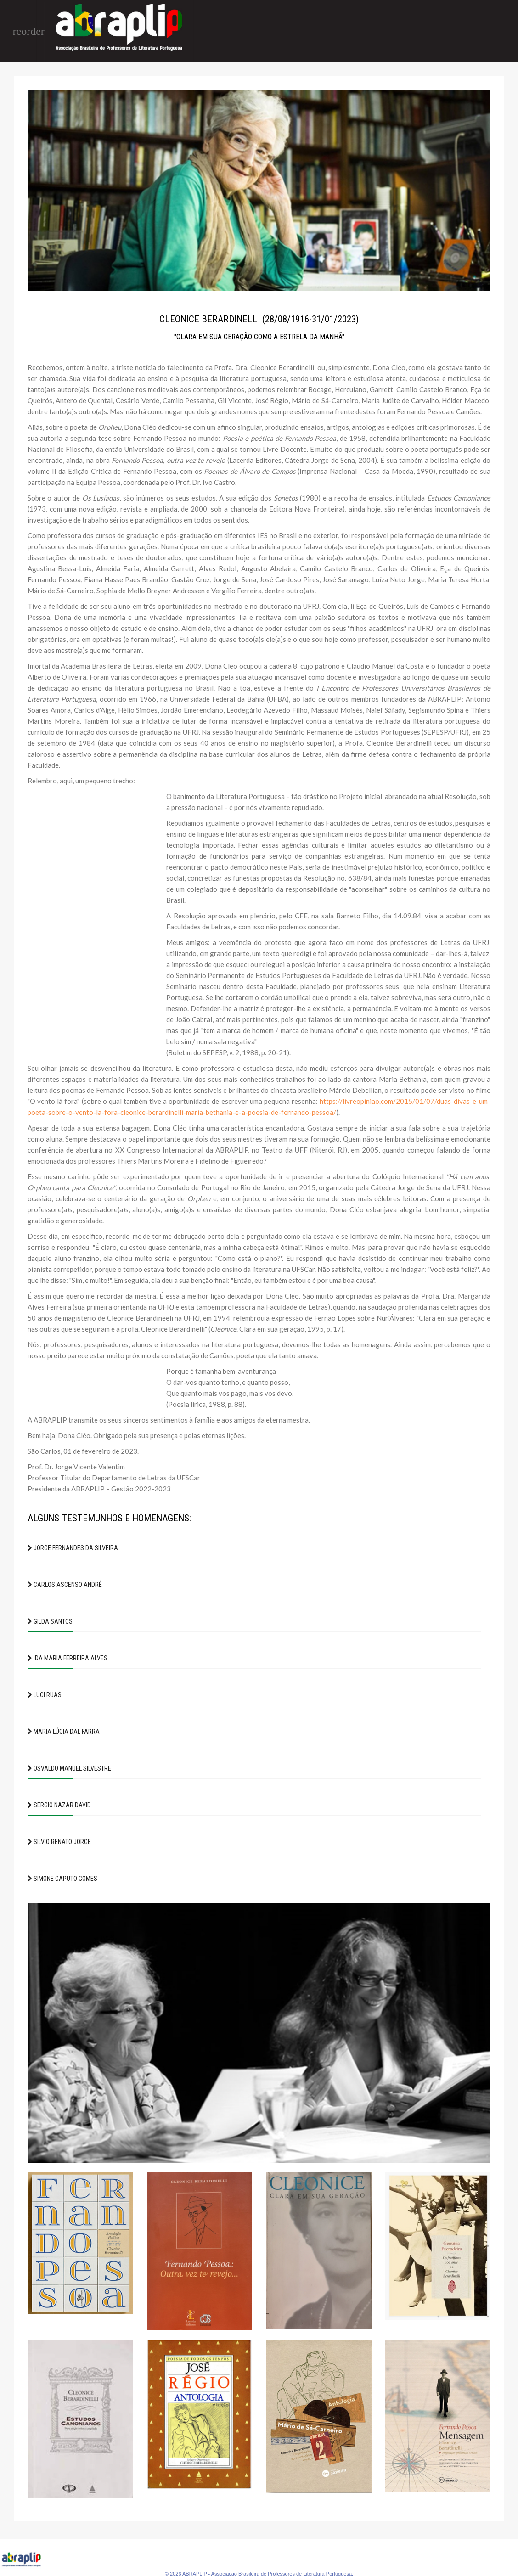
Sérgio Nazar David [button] (59, 1805)
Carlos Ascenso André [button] (65, 1584)
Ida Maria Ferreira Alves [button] (67, 1658)
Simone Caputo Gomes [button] (62, 1878)
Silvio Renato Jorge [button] (59, 1841)
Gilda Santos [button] (50, 1621)
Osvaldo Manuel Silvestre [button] (69, 1768)
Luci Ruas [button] (45, 1695)
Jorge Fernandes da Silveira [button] (73, 1548)
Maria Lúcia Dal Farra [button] (64, 1731)
